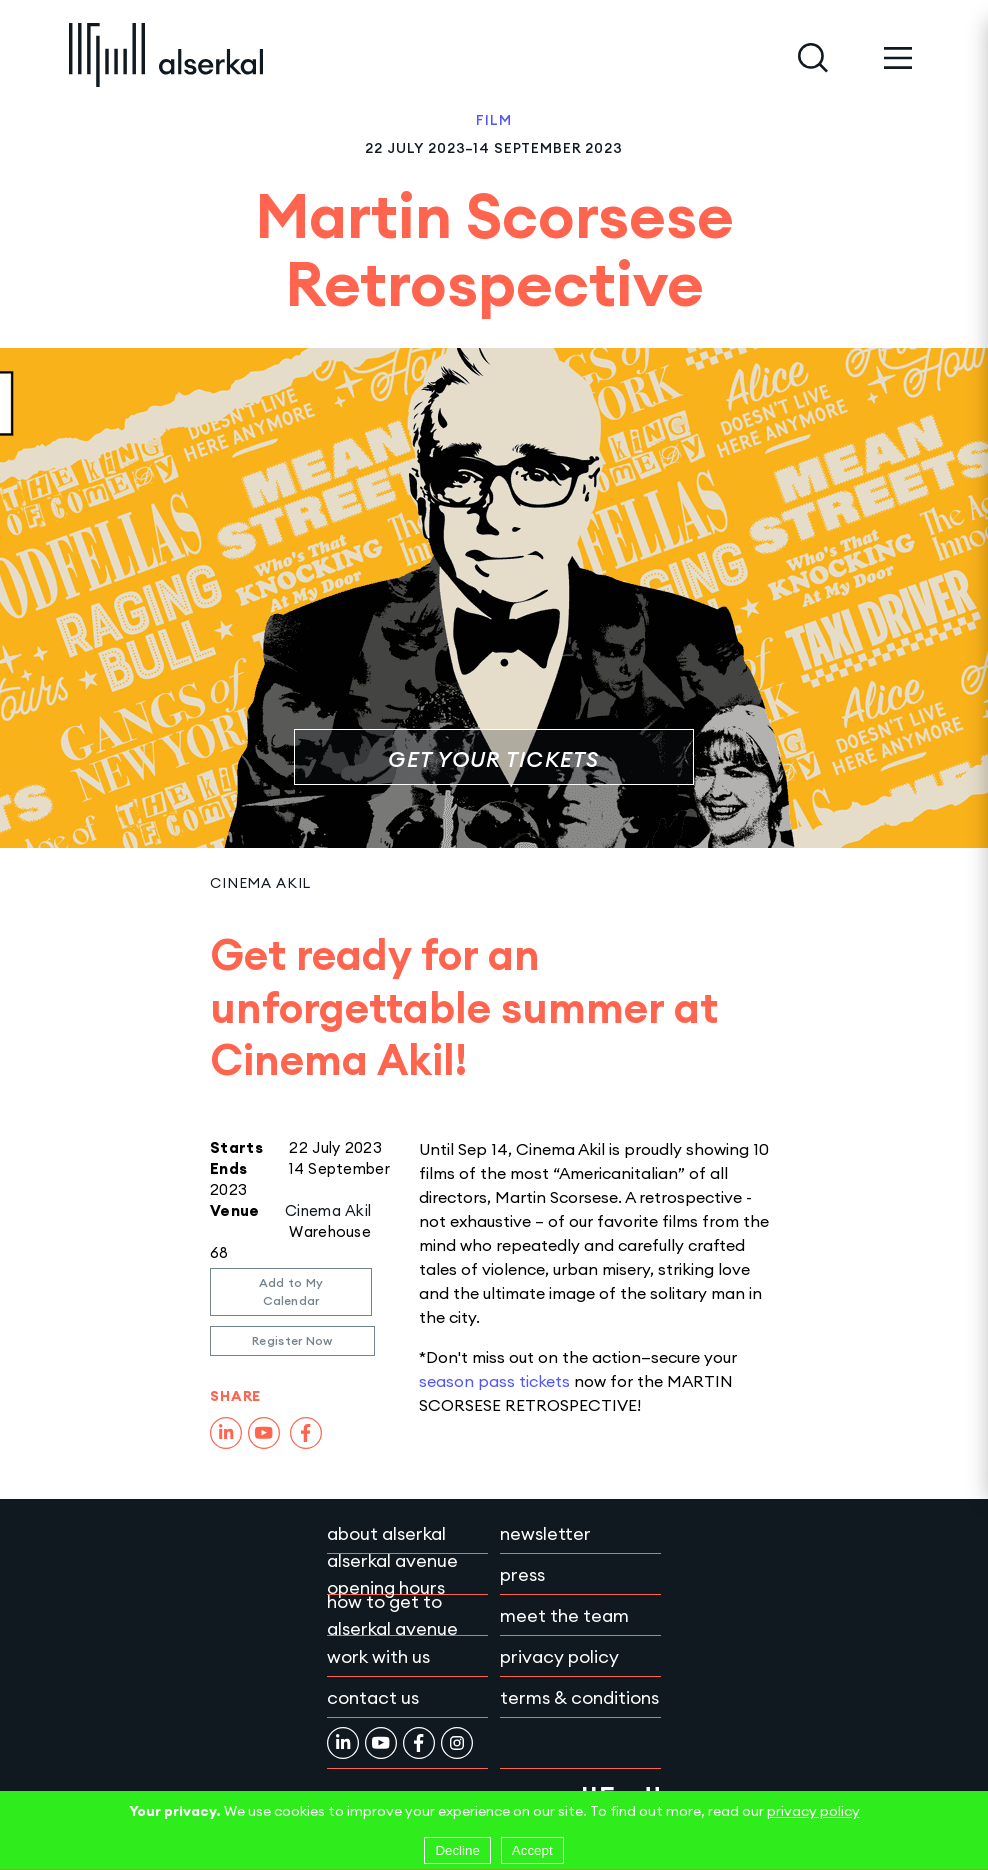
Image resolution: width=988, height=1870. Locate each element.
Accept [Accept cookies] (532, 1850)
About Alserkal (386, 1533)
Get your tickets (493, 759)
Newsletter (545, 1533)
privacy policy (813, 1811)
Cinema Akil (260, 883)
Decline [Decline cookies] (457, 1850)
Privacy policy (559, 1656)
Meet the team (564, 1615)
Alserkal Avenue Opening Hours (392, 1574)
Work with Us (378, 1656)
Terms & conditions (579, 1697)
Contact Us (373, 1697)
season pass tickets (494, 1381)
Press (522, 1574)
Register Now (292, 1340)
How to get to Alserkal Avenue (392, 1615)
